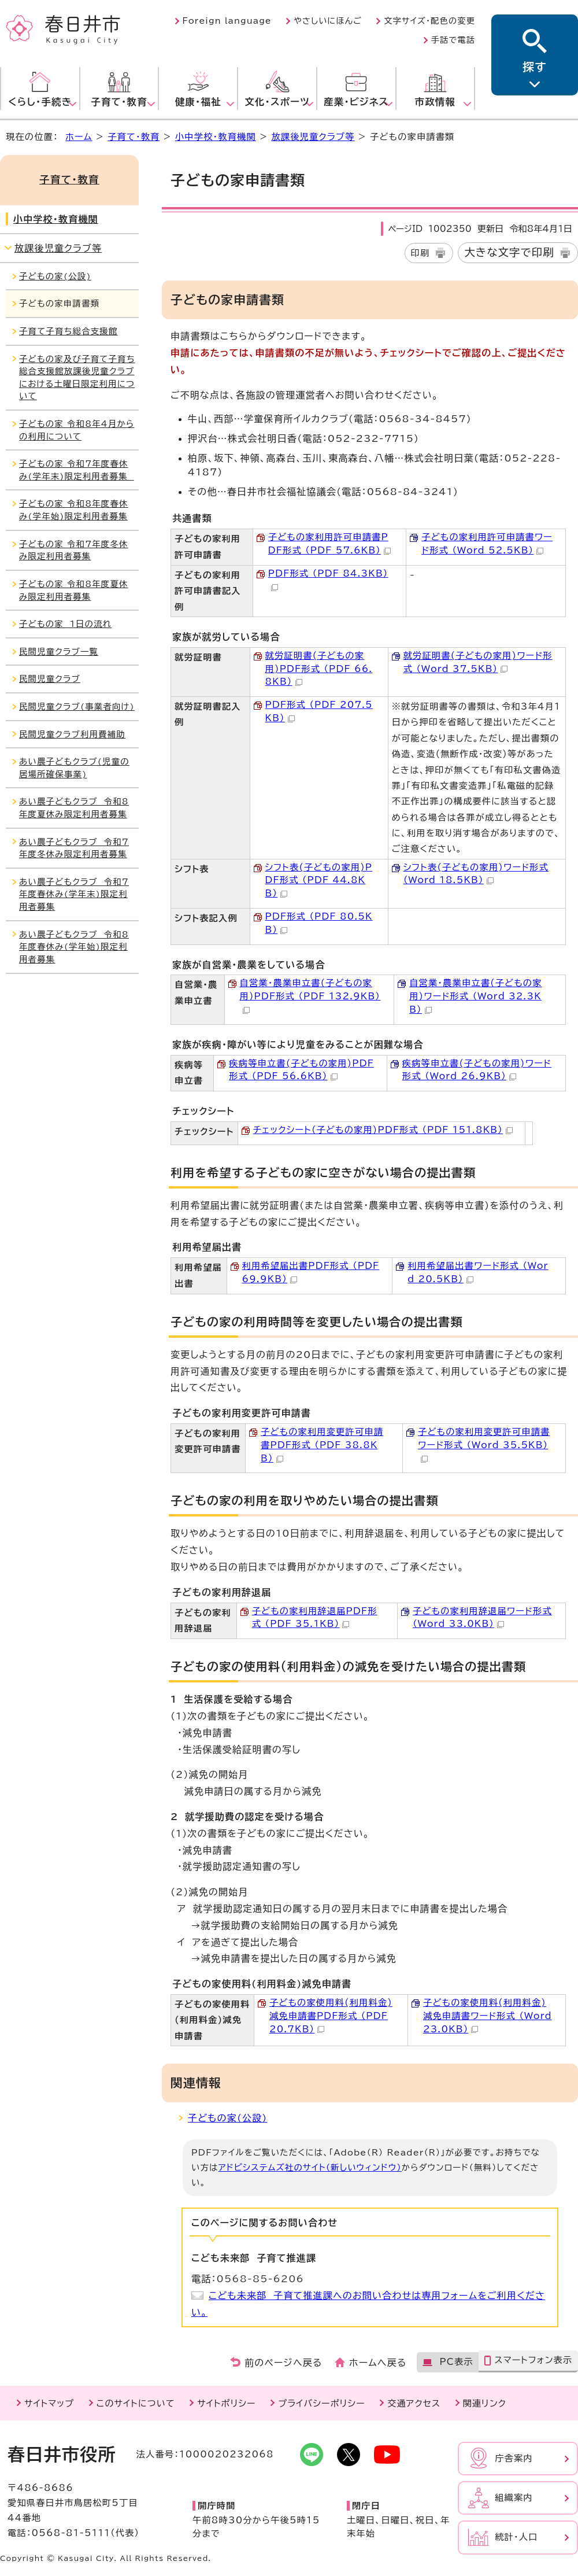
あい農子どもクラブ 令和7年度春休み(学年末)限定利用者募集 (74, 894)
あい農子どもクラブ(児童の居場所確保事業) (74, 767)
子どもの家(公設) (227, 2118)
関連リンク (484, 2403)
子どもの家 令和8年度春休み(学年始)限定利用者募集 (73, 510)
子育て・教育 (134, 136)
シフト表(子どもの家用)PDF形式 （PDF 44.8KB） (319, 880)
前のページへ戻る (283, 2362)
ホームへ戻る (377, 2362)
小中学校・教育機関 (215, 136)
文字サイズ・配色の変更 (429, 21)
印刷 (420, 253)
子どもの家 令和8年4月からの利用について (76, 430)
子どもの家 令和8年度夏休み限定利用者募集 (73, 590)
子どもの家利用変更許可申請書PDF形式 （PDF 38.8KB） (322, 1445)
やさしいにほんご (328, 21)
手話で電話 (453, 40)
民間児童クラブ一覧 (58, 651)
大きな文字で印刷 (509, 252)
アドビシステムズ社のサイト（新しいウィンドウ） (310, 2167)
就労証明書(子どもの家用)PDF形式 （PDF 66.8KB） (319, 669)
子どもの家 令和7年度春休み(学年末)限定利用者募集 (76, 470)
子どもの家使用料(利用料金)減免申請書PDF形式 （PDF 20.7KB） (330, 2016)
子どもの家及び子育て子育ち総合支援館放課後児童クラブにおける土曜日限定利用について (77, 378)
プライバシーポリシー (321, 2403)
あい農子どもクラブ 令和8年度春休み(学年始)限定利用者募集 (74, 947)
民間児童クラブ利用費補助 (72, 734)
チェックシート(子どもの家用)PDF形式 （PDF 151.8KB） (383, 1129)
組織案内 (514, 2497)
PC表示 (456, 2361)
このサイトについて (136, 2403)
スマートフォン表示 (533, 2360)
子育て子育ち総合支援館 (68, 331)
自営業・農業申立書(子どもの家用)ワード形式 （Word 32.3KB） (475, 996)
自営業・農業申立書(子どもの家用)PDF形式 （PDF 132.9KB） (310, 996)
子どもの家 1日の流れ (65, 623)
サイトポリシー (226, 2403)
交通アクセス (413, 2403)
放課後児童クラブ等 (312, 136)
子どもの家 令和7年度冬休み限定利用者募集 (73, 550)
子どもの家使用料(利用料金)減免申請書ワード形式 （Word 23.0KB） (487, 2016)
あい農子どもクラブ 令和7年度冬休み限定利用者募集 (74, 848)
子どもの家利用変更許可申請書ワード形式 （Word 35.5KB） (484, 1444)
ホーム (78, 136)
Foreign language (227, 21)
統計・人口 (516, 2537)
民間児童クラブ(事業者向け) (77, 706)
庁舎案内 (514, 2458)
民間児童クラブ (49, 678)
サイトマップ (49, 2403)
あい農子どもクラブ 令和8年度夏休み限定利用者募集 (74, 807)
